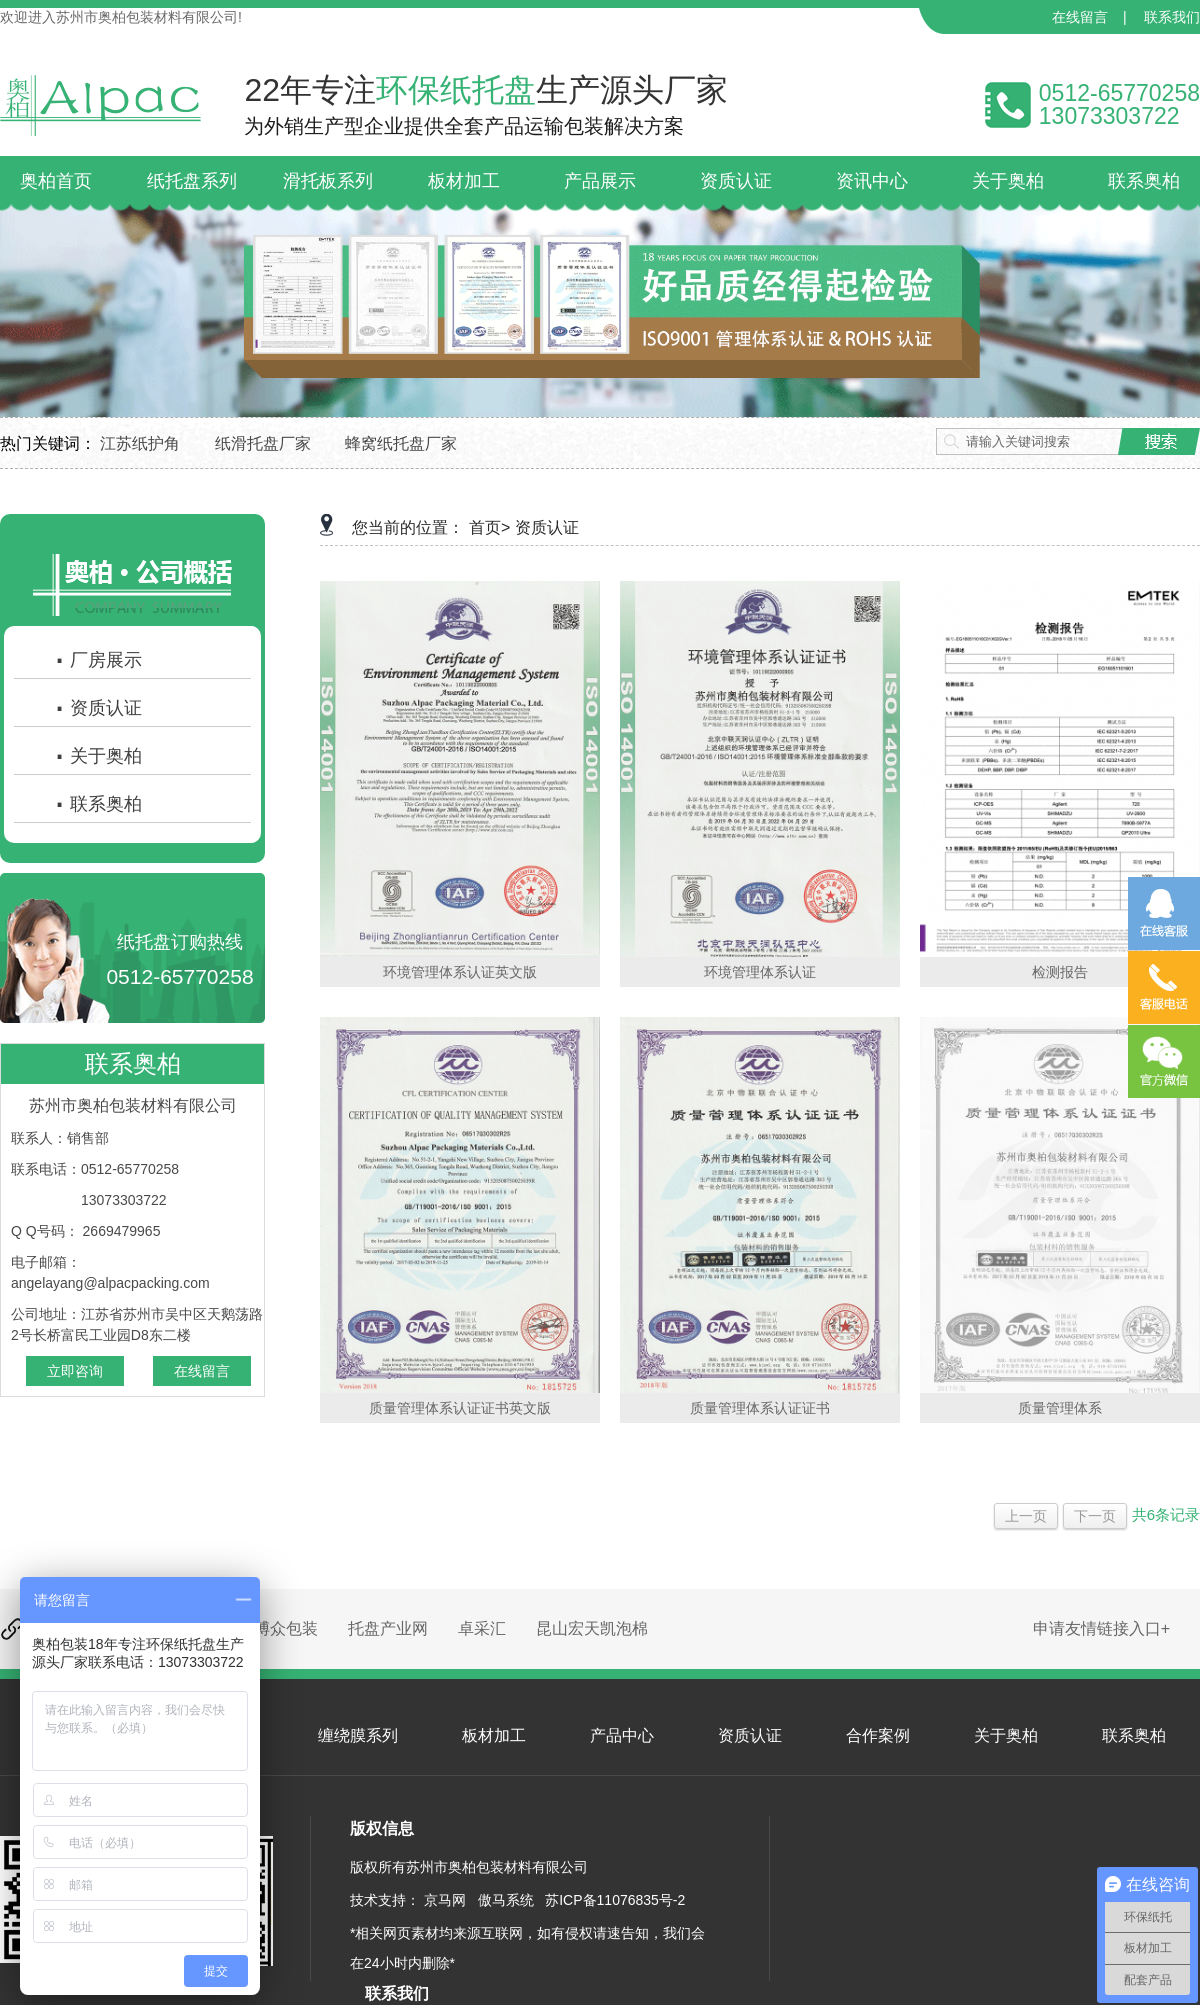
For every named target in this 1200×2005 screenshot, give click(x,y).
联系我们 (1172, 17)
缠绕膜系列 (358, 1735)
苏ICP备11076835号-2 (615, 1900)
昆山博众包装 (270, 1628)
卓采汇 (482, 1628)
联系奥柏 (98, 804)
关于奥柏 (98, 756)
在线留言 (1080, 17)
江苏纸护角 (140, 443)
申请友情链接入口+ (1101, 1628)
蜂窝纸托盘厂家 (401, 443)
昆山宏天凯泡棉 (592, 1628)
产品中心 (622, 1735)
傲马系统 (506, 1900)
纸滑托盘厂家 (263, 443)
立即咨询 (75, 1371)
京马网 (445, 1900)
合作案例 (878, 1735)
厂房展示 (98, 660)
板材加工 (494, 1735)
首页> (489, 527)
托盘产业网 (388, 1628)
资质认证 (98, 708)
